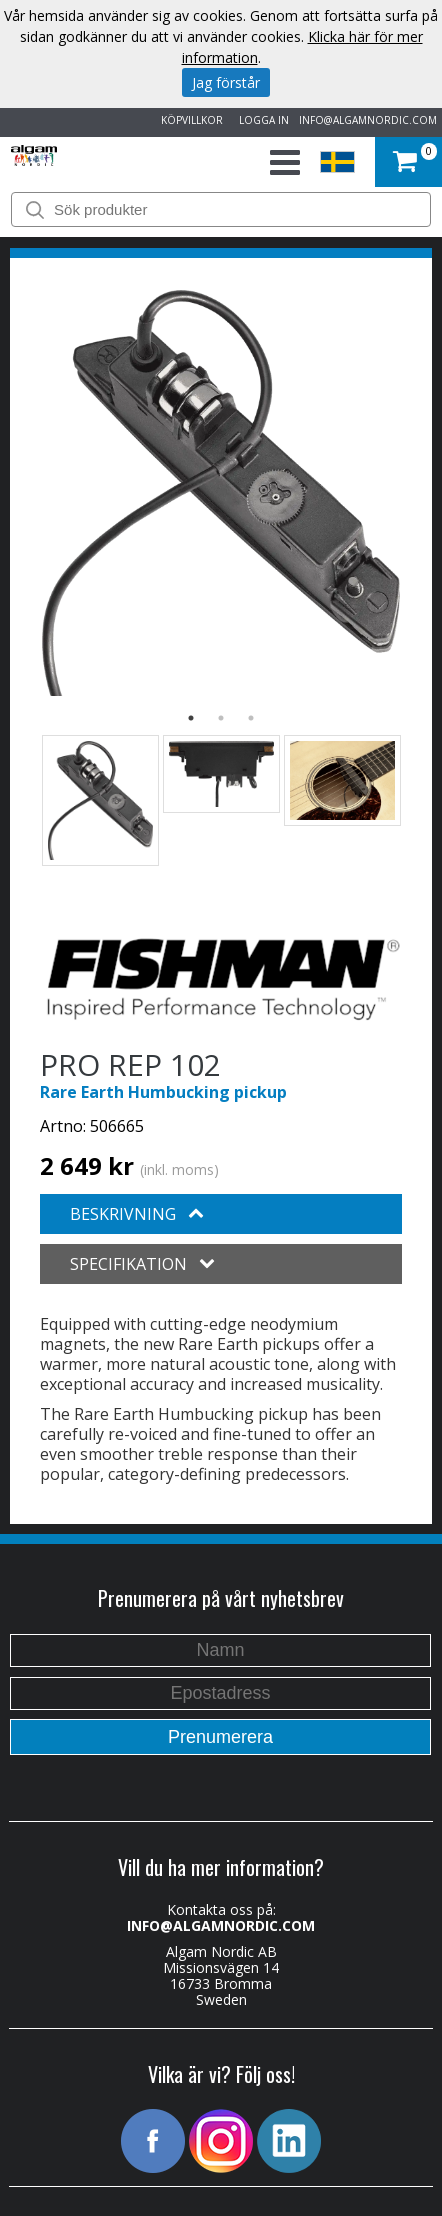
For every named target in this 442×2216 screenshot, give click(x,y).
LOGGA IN (261, 120)
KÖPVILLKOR (189, 120)
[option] (221, 493)
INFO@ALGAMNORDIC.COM (368, 120)
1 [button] (191, 718)
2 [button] (221, 718)
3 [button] (251, 718)
